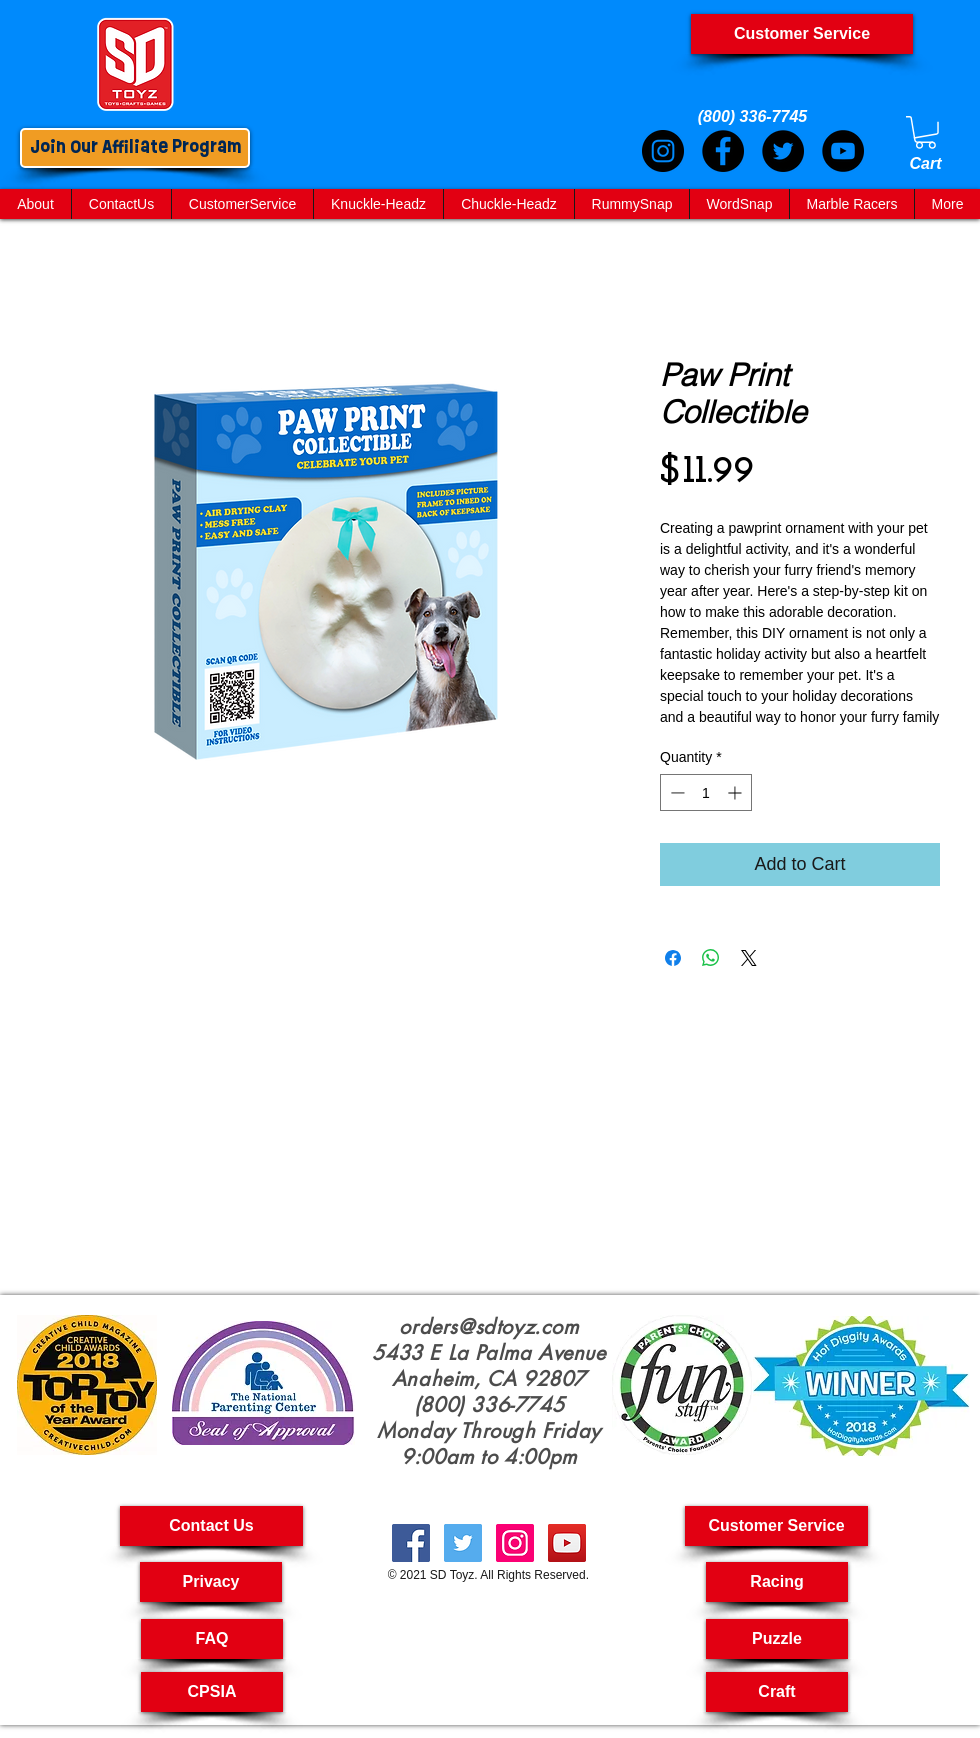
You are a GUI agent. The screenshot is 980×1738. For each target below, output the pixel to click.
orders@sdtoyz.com (488, 1327)
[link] (925, 132)
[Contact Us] (211, 1526)
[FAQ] (212, 1639)
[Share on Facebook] (673, 958)
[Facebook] (723, 151)
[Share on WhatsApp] (711, 958)
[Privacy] (211, 1582)
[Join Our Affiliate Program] (135, 148)
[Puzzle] (777, 1639)
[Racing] (777, 1582)
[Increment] (736, 792)
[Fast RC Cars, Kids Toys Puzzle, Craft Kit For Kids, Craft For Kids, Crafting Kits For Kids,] (463, 1543)
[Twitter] (783, 151)
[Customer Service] (802, 34)
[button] (776, 1526)
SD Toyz (452, 1575)
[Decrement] (675, 792)
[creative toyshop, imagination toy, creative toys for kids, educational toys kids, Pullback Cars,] (567, 1543)
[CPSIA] (212, 1692)
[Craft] (777, 1692)
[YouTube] (843, 151)
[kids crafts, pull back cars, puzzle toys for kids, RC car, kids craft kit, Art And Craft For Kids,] (515, 1543)
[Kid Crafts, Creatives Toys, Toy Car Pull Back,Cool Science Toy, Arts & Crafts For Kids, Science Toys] (411, 1543)
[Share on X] (749, 958)
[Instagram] (663, 151)
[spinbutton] (706, 792)
